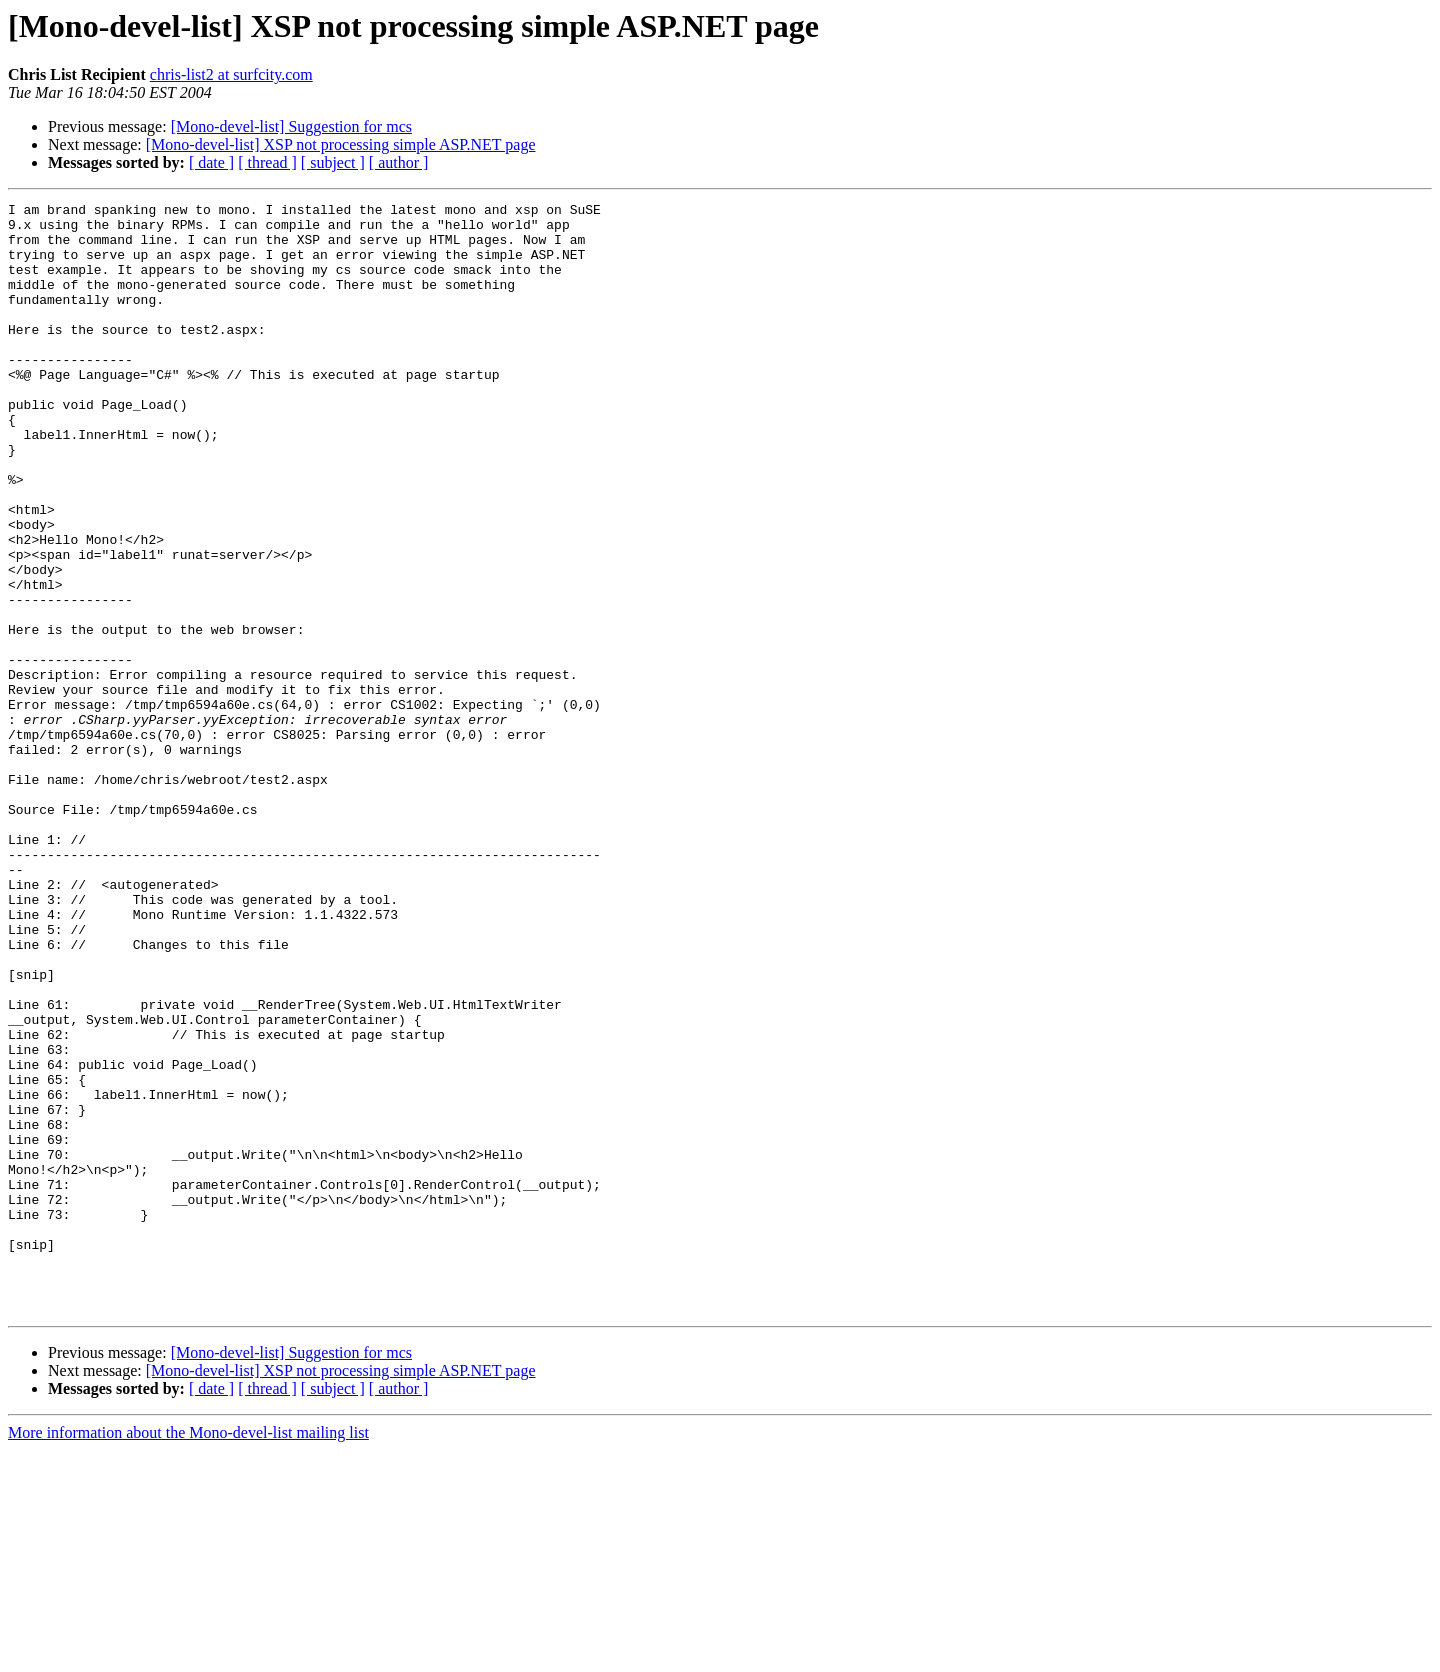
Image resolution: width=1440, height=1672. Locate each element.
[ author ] (399, 162)
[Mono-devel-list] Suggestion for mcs (291, 126)
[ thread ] (267, 162)
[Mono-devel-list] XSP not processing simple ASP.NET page (341, 144)
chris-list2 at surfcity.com (231, 74)
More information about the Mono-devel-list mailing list (188, 1654)
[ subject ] (333, 162)
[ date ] (211, 162)
